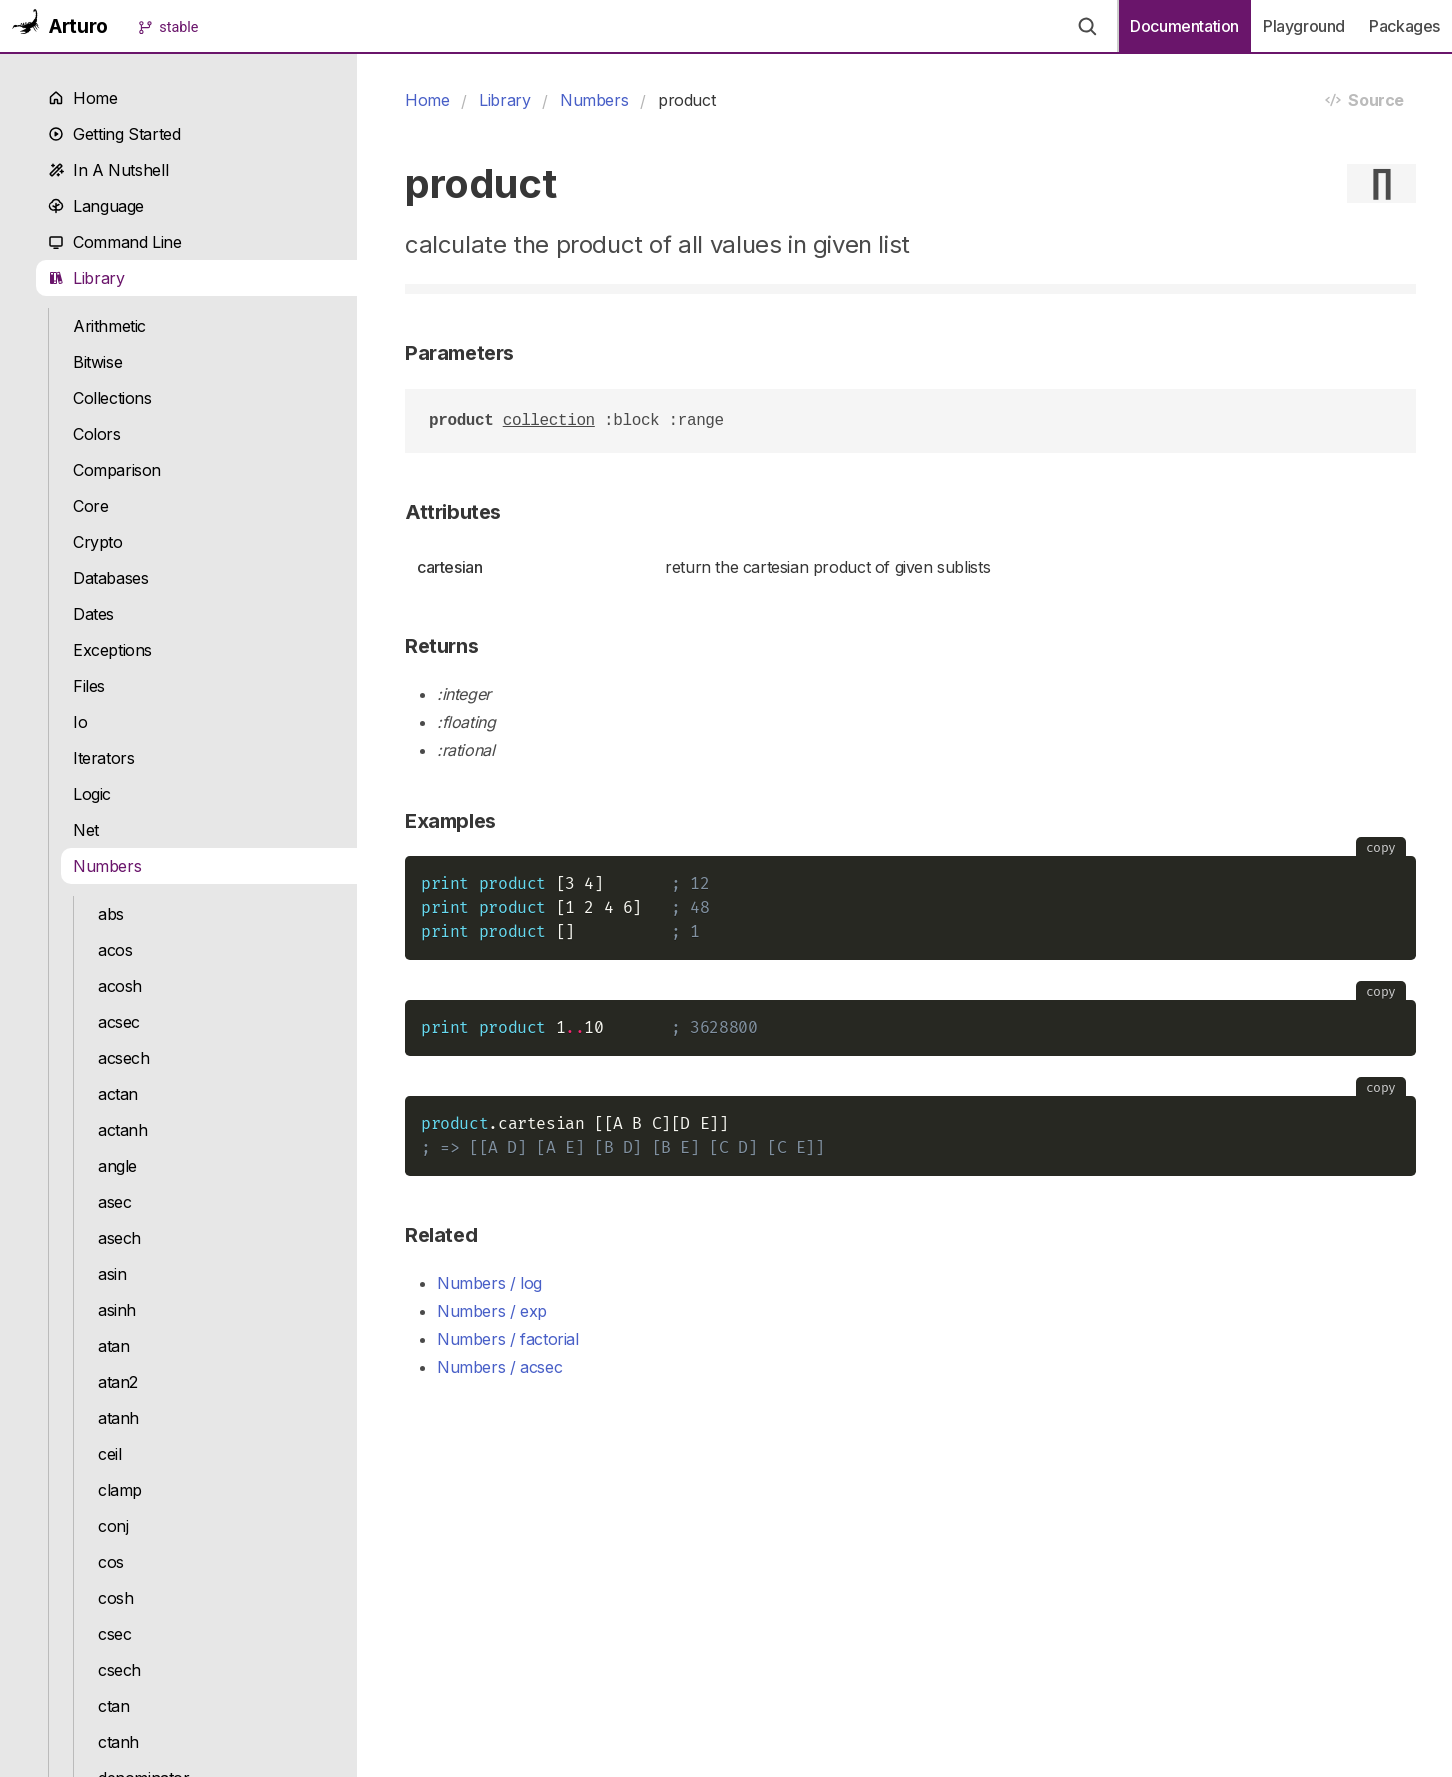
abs (111, 914)
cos (111, 1562)
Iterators (104, 758)
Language (96, 206)
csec (114, 1634)
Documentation (1184, 26)
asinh (117, 1310)
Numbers (107, 866)
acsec (119, 1022)
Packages (1404, 26)
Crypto (98, 542)
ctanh (118, 1742)
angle (117, 1166)
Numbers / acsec (499, 1367)
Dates (93, 614)
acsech (124, 1058)
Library (86, 278)
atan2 (118, 1382)
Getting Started (114, 134)
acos (115, 950)
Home (83, 98)
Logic (92, 794)
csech (119, 1670)
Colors (97, 434)
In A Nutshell (108, 170)
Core (90, 506)
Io (80, 722)
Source (1364, 100)
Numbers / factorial (508, 1339)
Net (86, 830)
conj (113, 1526)
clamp (120, 1490)
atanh (118, 1418)
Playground (1304, 26)
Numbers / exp (492, 1311)
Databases (111, 578)
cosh (115, 1598)
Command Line (115, 242)
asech (119, 1238)
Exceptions (112, 650)
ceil (109, 1454)
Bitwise (97, 362)
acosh (120, 986)
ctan (113, 1706)
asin (112, 1274)
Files (89, 686)
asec (114, 1202)
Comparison (117, 470)
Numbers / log (489, 1283)
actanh (123, 1130)
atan (113, 1346)
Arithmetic (109, 326)
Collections (112, 398)
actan (118, 1094)
